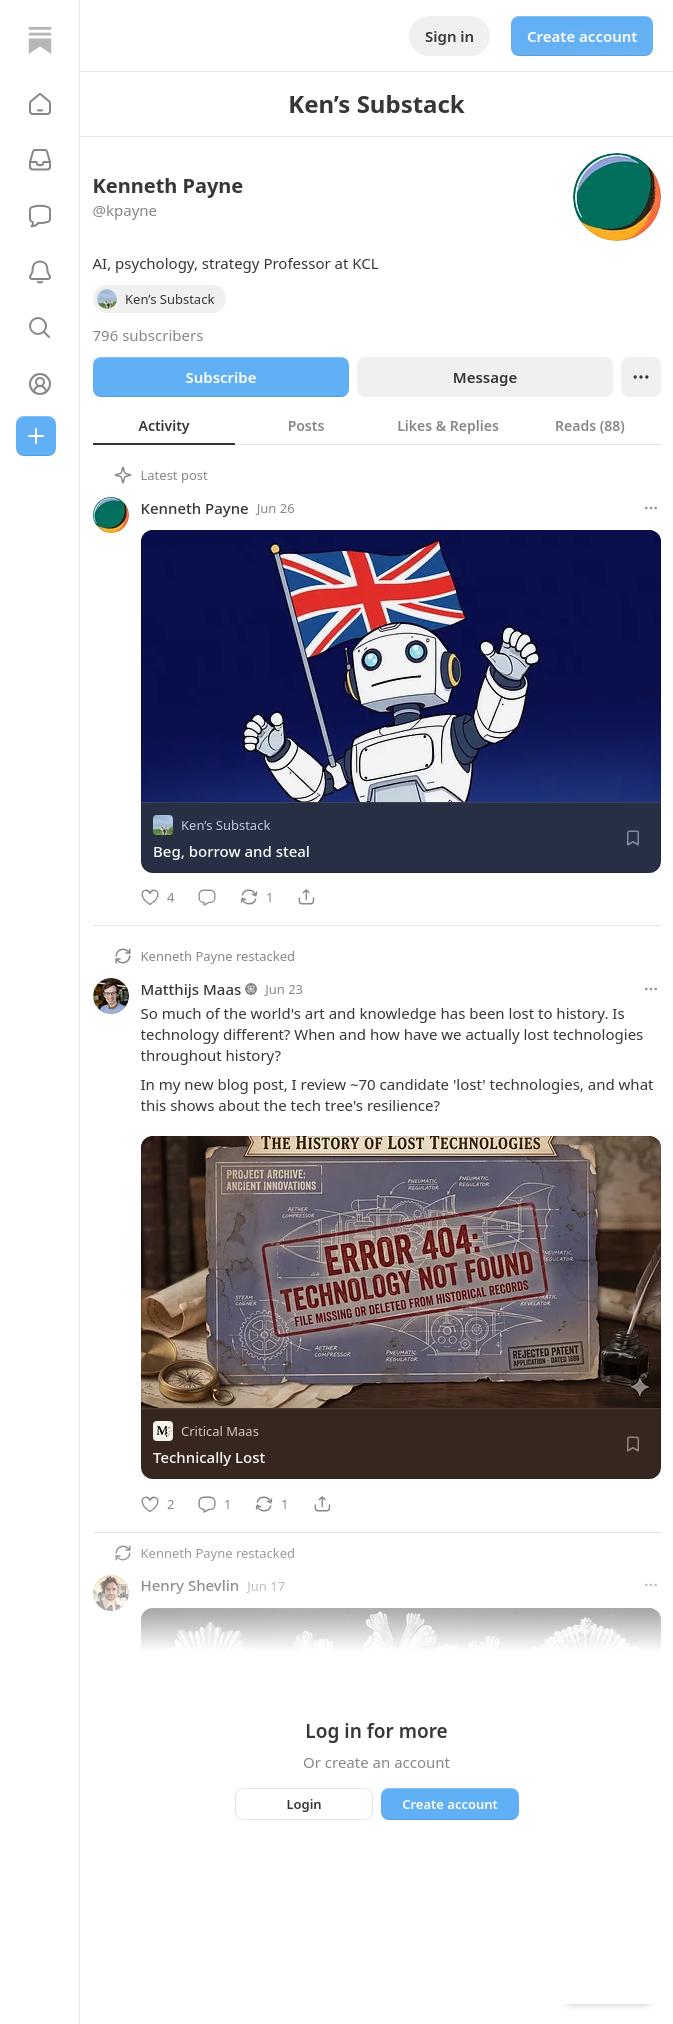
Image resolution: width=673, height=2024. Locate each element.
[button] (40, 104)
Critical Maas (220, 1432)
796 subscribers (148, 335)
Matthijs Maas (191, 989)
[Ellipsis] (641, 377)
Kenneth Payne (195, 508)
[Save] (633, 838)
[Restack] (256, 897)
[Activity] (40, 272)
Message (484, 377)
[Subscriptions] (40, 160)
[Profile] (40, 384)
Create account (582, 36)
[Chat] (40, 216)
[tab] (164, 425)
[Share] (306, 897)
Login (303, 1804)
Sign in (449, 36)
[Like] (157, 897)
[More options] (651, 508)
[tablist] (377, 425)
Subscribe (220, 377)
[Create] (36, 436)
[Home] (40, 40)
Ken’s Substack (225, 825)
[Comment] (207, 897)
